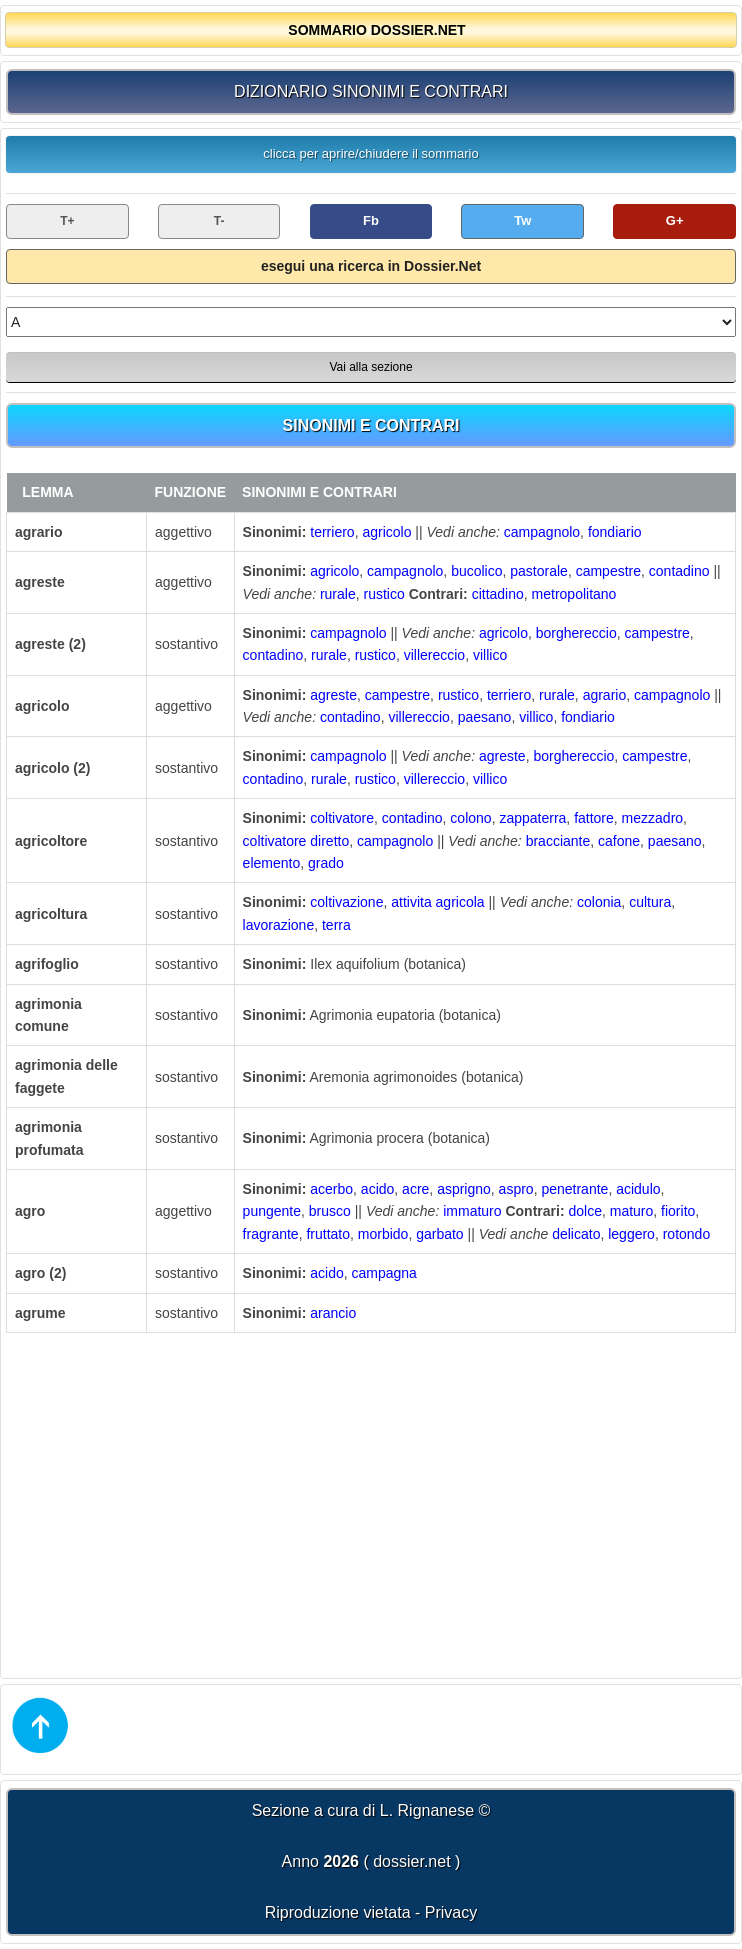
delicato (576, 1234)
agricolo (386, 532)
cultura (650, 902)
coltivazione (346, 902)
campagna (384, 1273)
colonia (599, 902)
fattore (594, 818)
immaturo (472, 1211)
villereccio (434, 655)
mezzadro (652, 818)
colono (470, 818)
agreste (333, 695)
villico (490, 655)
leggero (631, 1234)
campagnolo (542, 532)
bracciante (558, 841)
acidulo (638, 1189)
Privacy (451, 1912)
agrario (605, 695)
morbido (383, 1234)
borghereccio (576, 633)
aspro (516, 1189)
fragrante (271, 1234)
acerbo (331, 1189)
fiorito (678, 1211)
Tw (522, 220)
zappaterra (532, 818)
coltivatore (342, 818)
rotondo (686, 1234)
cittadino (498, 594)
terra (336, 925)
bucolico (476, 571)
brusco (330, 1211)
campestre (608, 571)
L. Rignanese (427, 1810)
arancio (333, 1313)
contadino (679, 571)
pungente (272, 1211)
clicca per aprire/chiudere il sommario (370, 153)
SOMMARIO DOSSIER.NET (376, 30)
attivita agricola (437, 902)
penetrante (574, 1189)
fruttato (328, 1234)
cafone (619, 841)
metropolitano (574, 594)
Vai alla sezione (370, 367)
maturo (632, 1211)
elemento (272, 863)
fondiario (615, 532)
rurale (338, 594)
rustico (384, 594)
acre (415, 1189)
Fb (371, 220)
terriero (332, 532)
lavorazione (279, 925)
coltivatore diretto (296, 841)
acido (377, 1189)
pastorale (539, 571)
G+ (675, 220)
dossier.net (411, 1861)
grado (326, 863)
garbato (439, 1234)
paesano (485, 717)
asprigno (464, 1189)
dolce (584, 1211)
